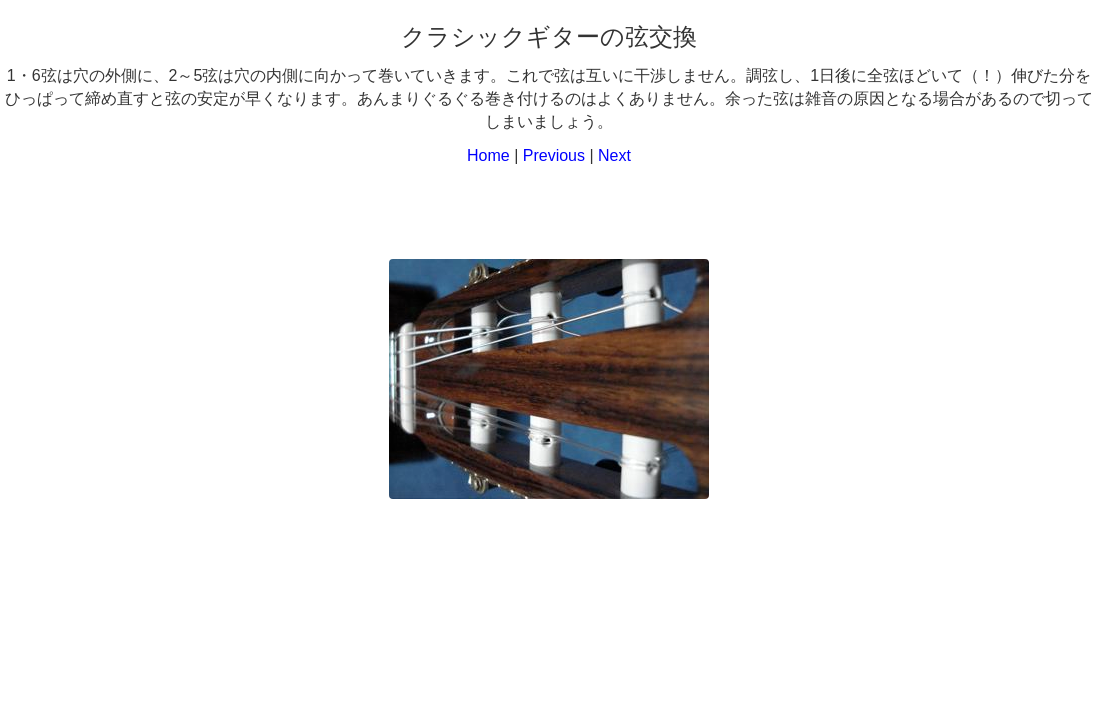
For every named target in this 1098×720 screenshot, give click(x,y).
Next (614, 155)
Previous (554, 155)
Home (488, 155)
